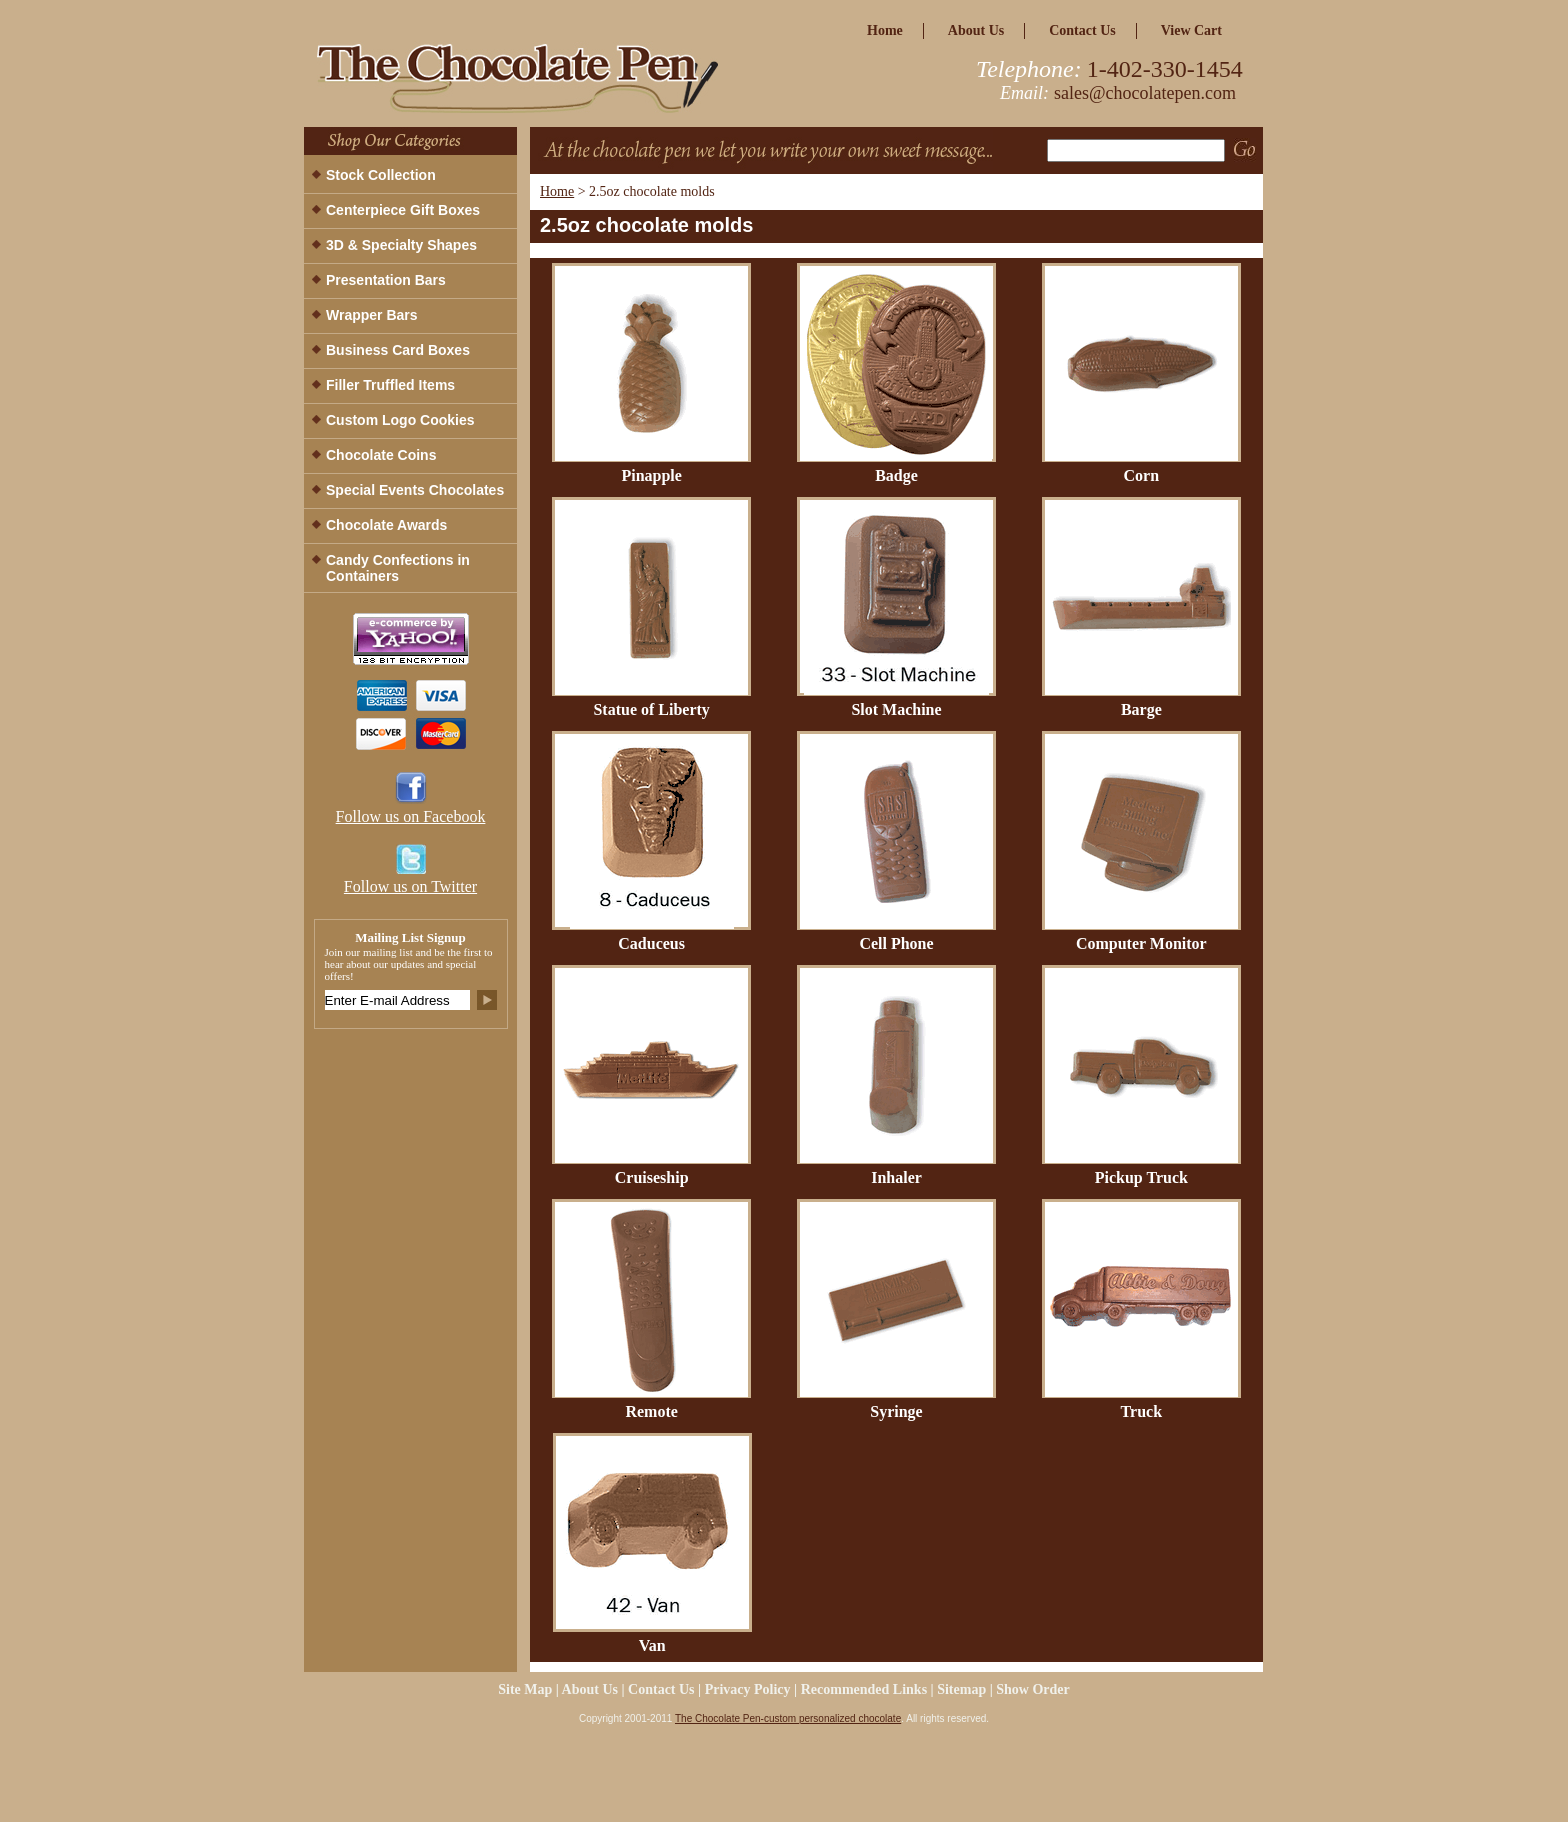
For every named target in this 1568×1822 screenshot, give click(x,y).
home (885, 30)
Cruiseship (652, 1177)
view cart (1191, 30)
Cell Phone (896, 943)
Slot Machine (896, 709)
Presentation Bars (386, 280)
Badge (896, 475)
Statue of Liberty (651, 709)
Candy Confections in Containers (398, 568)
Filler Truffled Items (390, 385)
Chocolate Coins (381, 455)
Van (652, 1645)
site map (525, 1689)
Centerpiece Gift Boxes (403, 210)
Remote (651, 1411)
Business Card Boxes (398, 350)
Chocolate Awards (386, 525)
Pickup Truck (1141, 1177)
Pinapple (651, 475)
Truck (1141, 1411)
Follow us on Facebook (411, 816)
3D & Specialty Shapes (401, 245)
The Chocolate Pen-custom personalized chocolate (788, 1718)
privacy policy (748, 1689)
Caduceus (651, 943)
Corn (1142, 475)
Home (557, 191)
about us (976, 30)
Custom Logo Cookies (400, 420)
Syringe (896, 1411)
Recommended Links (864, 1689)
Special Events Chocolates (415, 490)
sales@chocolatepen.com (1145, 93)
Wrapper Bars (372, 315)
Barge (1141, 709)
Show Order (1033, 1689)
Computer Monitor (1141, 943)
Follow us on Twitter (410, 886)
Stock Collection (381, 175)
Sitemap (961, 1689)
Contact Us (1082, 30)
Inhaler (896, 1177)
